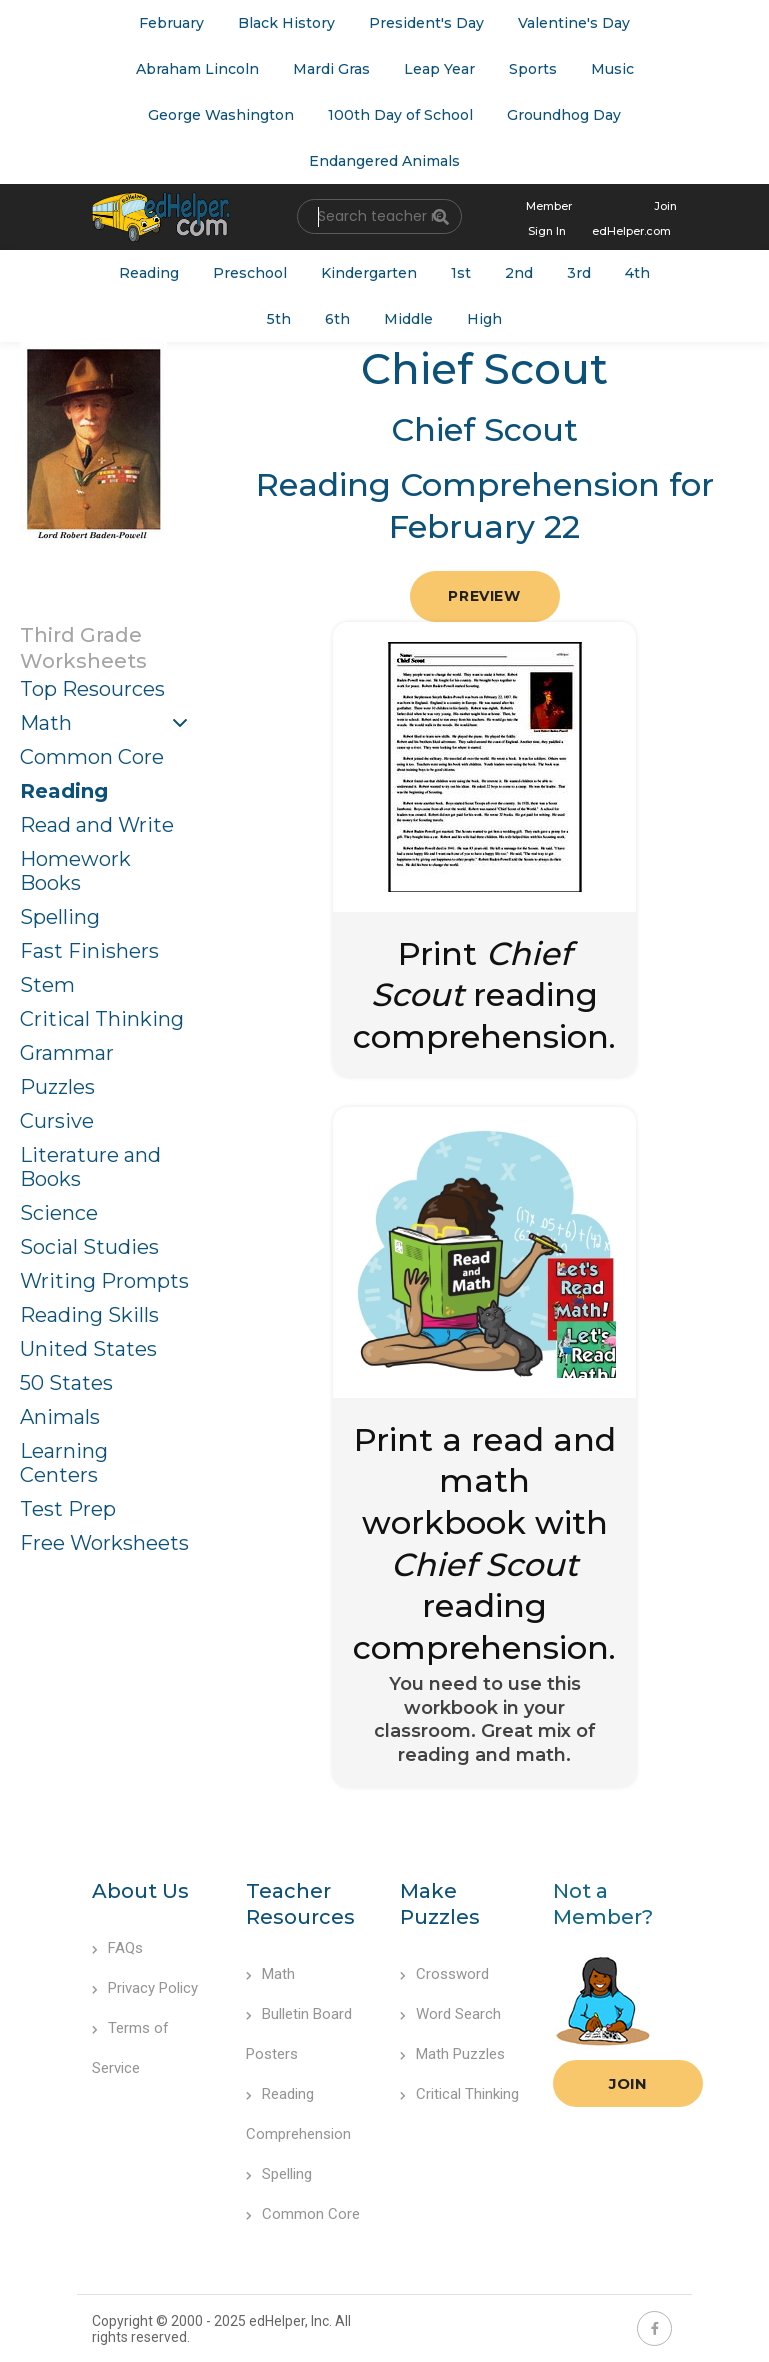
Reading (149, 273)
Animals (60, 1417)
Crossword (444, 1974)
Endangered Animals (384, 161)
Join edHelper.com (634, 218)
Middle (408, 319)
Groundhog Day (564, 115)
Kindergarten (369, 273)
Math (46, 723)
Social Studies (89, 1247)
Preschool (250, 273)
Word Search (450, 2014)
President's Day (426, 23)
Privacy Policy (145, 1988)
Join (628, 2083)
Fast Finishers (89, 951)
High (484, 319)
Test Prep (68, 1509)
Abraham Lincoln (197, 69)
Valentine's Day (574, 23)
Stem (47, 985)
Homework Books (75, 871)
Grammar (67, 1053)
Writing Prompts (104, 1281)
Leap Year (439, 69)
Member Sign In (549, 218)
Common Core (92, 757)
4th (637, 273)
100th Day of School (400, 115)
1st (461, 273)
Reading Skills (89, 1315)
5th (279, 319)
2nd (519, 273)
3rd (579, 273)
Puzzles (57, 1087)
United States (88, 1349)
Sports (533, 69)
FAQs (117, 1948)
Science (59, 1213)
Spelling (60, 917)
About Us (140, 1891)
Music (612, 69)
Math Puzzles (452, 2054)
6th (337, 319)
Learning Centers (64, 1463)
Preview (484, 596)
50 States (66, 1383)
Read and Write (97, 825)
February (171, 23)
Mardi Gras (331, 69)
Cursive (57, 1121)
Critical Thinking (102, 1019)
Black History (286, 23)
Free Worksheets (104, 1543)
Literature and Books (90, 1167)
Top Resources (92, 689)
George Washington (221, 115)
